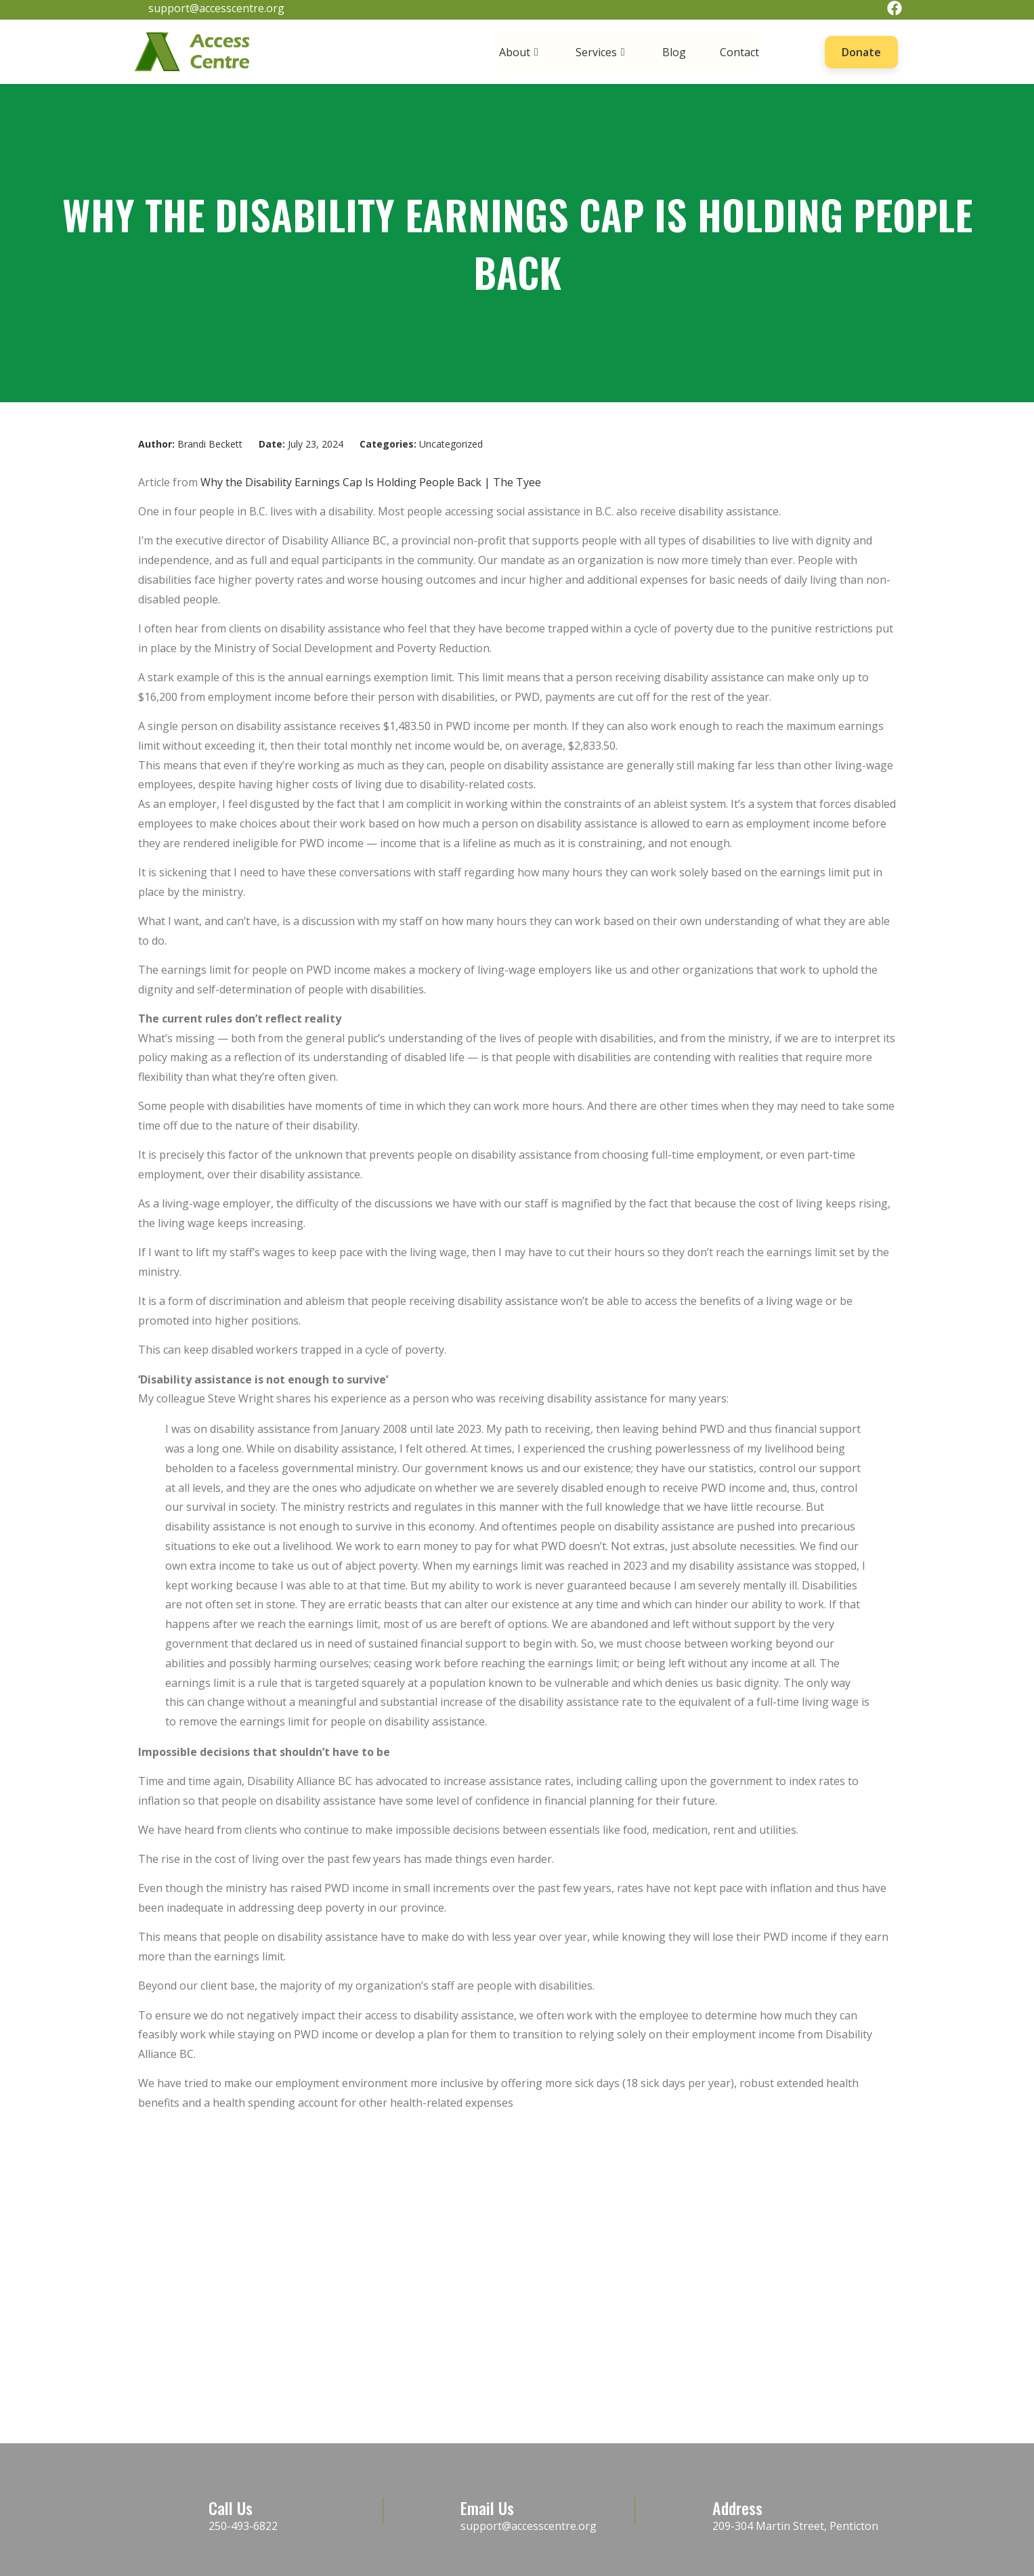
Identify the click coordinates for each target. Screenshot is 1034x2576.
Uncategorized (451, 443)
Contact (739, 52)
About (520, 52)
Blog (674, 52)
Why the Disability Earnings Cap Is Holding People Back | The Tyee (370, 482)
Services (602, 52)
